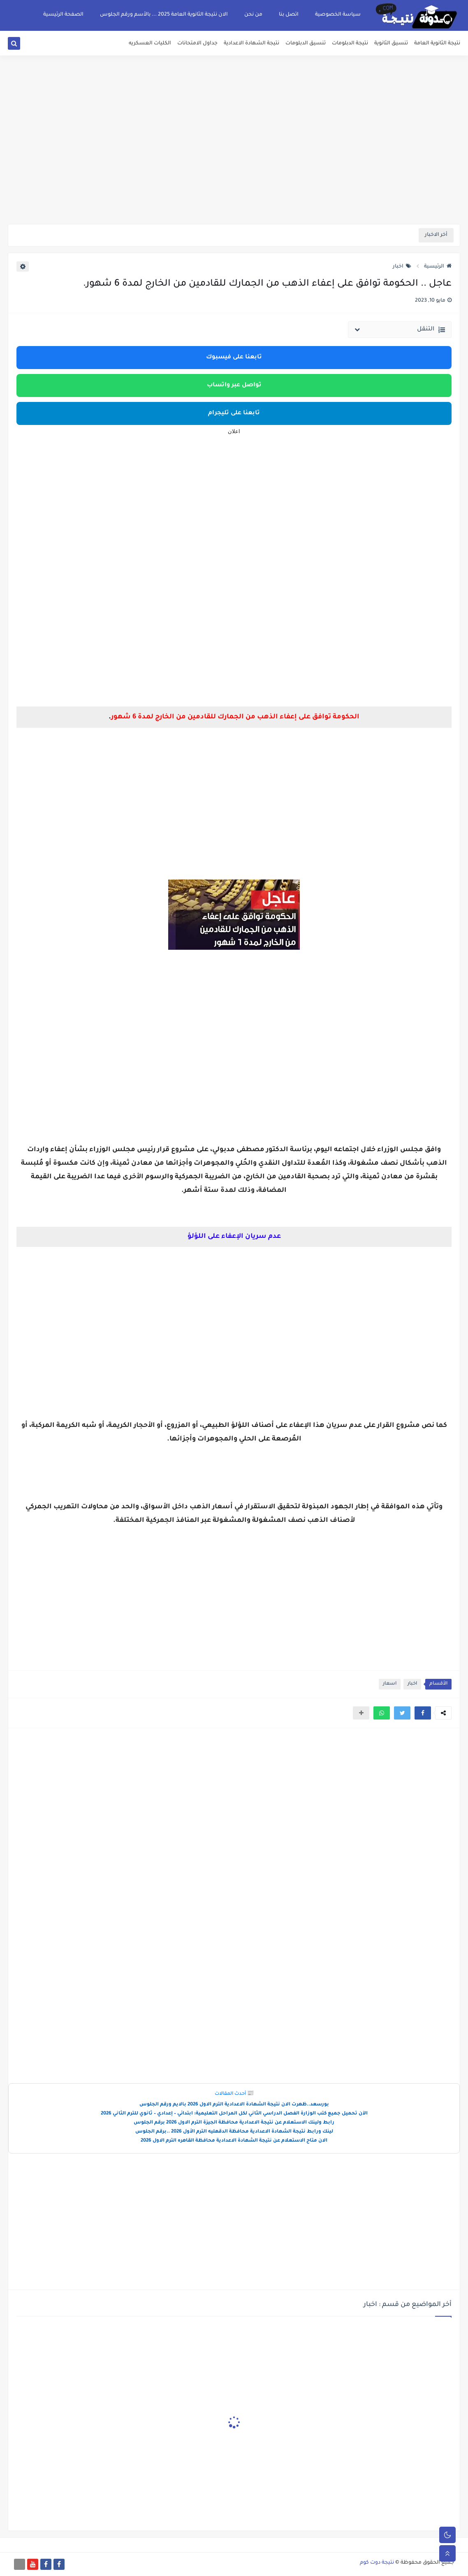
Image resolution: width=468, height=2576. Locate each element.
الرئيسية (438, 267)
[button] (423, 1713)
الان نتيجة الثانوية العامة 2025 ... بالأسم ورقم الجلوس (164, 15)
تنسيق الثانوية (391, 43)
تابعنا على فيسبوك (234, 357)
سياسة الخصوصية (338, 15)
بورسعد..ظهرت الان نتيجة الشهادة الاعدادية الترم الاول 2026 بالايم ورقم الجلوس (234, 2104)
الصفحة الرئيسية (63, 15)
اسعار (389, 1684)
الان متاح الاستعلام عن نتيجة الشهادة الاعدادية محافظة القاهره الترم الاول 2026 (234, 2141)
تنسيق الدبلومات (305, 43)
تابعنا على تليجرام (234, 413)
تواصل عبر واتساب (234, 385)
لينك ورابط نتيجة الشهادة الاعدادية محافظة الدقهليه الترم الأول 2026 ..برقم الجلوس (234, 2132)
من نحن (253, 15)
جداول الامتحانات (197, 43)
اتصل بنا (289, 15)
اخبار (402, 267)
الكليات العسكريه (150, 43)
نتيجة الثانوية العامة (437, 43)
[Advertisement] (234, 160)
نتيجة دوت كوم (377, 2563)
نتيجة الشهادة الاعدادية (251, 43)
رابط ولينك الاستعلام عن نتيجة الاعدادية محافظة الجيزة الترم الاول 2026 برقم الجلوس (234, 2123)
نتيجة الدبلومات (350, 43)
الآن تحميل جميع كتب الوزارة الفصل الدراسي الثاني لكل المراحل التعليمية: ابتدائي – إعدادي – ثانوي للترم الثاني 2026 (234, 2114)
